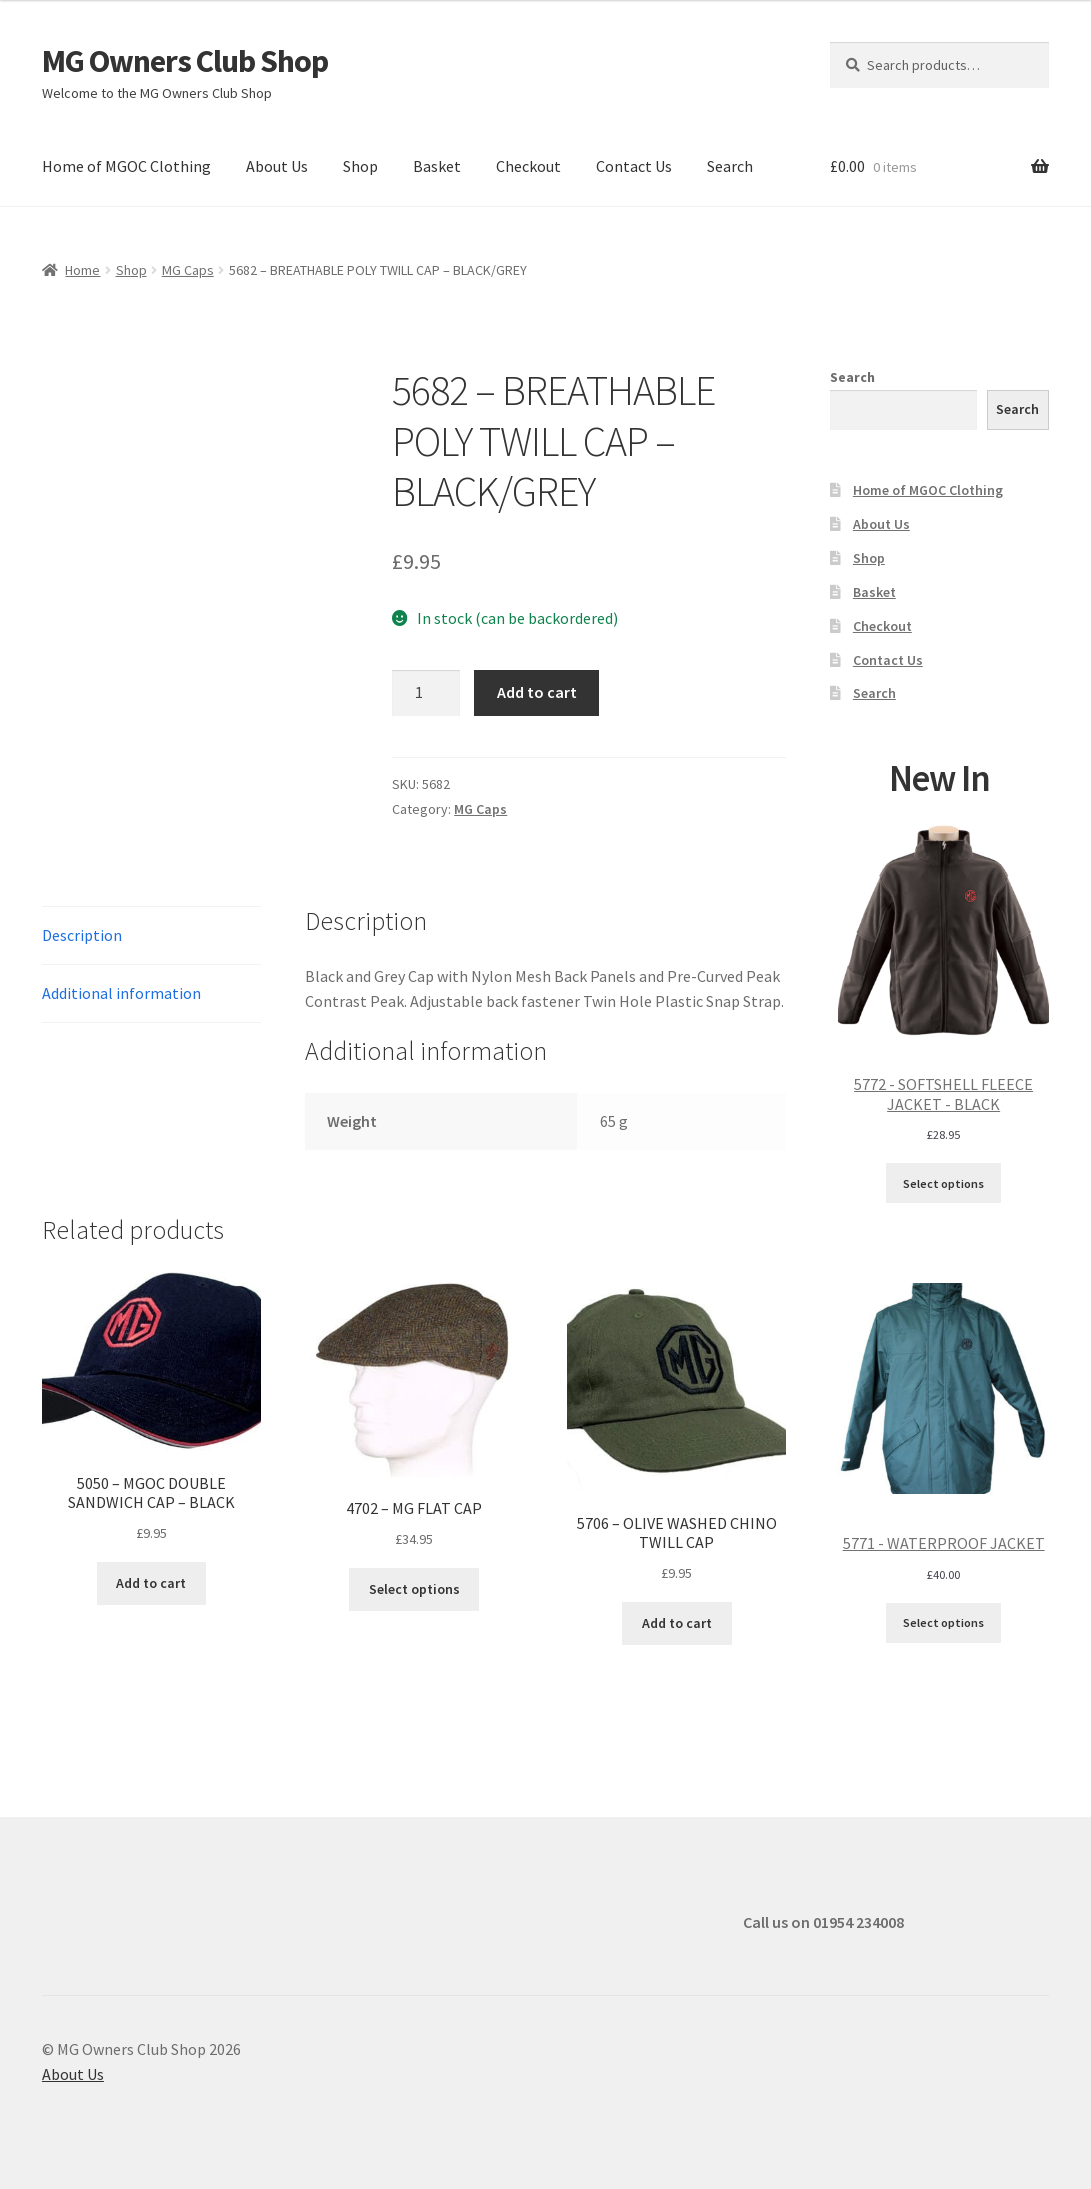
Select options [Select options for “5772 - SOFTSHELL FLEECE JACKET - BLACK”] (943, 1183)
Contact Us (634, 166)
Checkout (528, 166)
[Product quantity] (426, 693)
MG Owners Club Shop (185, 61)
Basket (437, 166)
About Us (277, 166)
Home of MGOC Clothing (126, 166)
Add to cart (537, 692)
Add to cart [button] (151, 1583)
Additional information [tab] (121, 993)
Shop (360, 166)
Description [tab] (82, 935)
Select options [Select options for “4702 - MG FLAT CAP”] (414, 1589)
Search (730, 166)
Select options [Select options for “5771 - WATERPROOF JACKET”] (943, 1622)
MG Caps (188, 270)
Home (82, 270)
